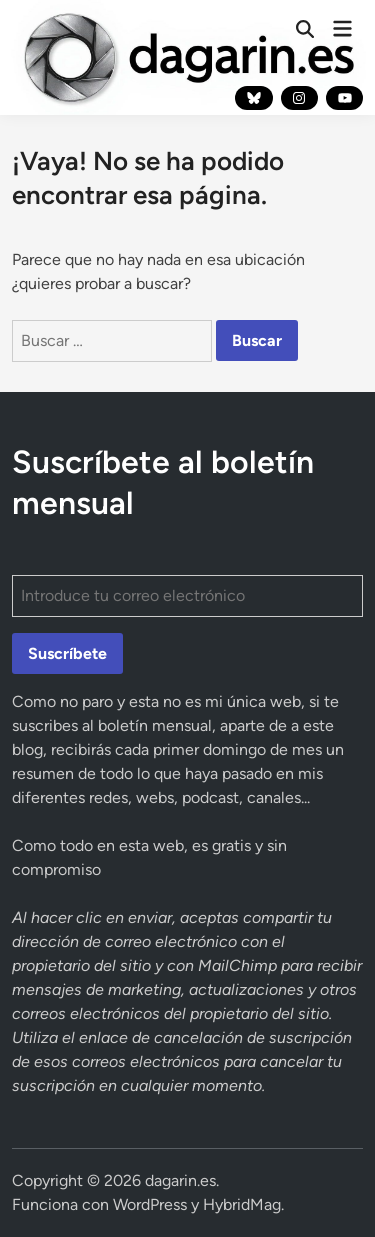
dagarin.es (180, 1180)
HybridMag (242, 1204)
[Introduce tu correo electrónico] (188, 596)
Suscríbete (67, 653)
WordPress (150, 1204)
